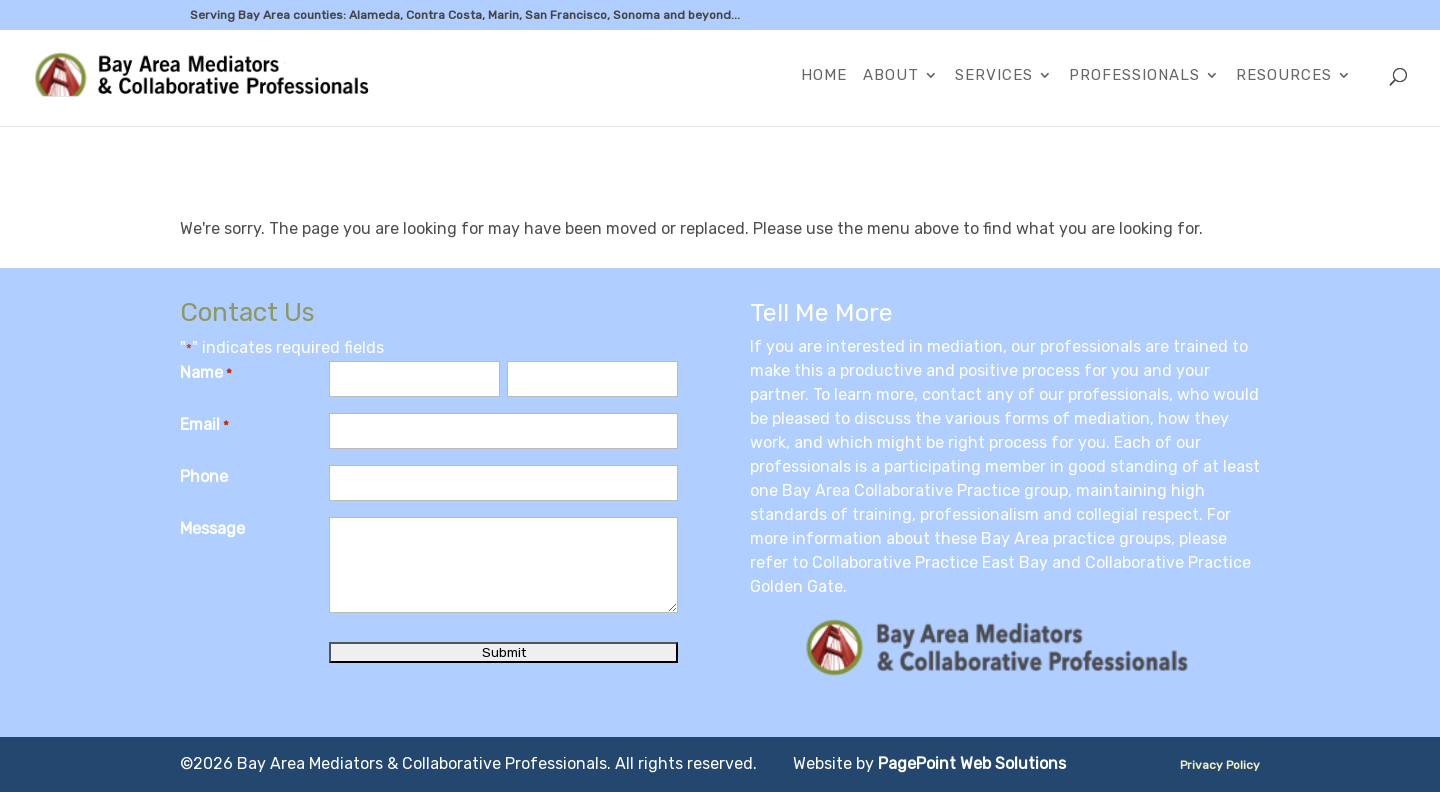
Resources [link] (1284, 76)
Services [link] (994, 76)
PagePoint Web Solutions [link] (972, 763)
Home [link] (824, 76)
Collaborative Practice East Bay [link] (930, 562)
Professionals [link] (1134, 76)
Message (212, 528)
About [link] (891, 76)
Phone (204, 476)
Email (204, 426)
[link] (206, 76)
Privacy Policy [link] (1220, 765)
